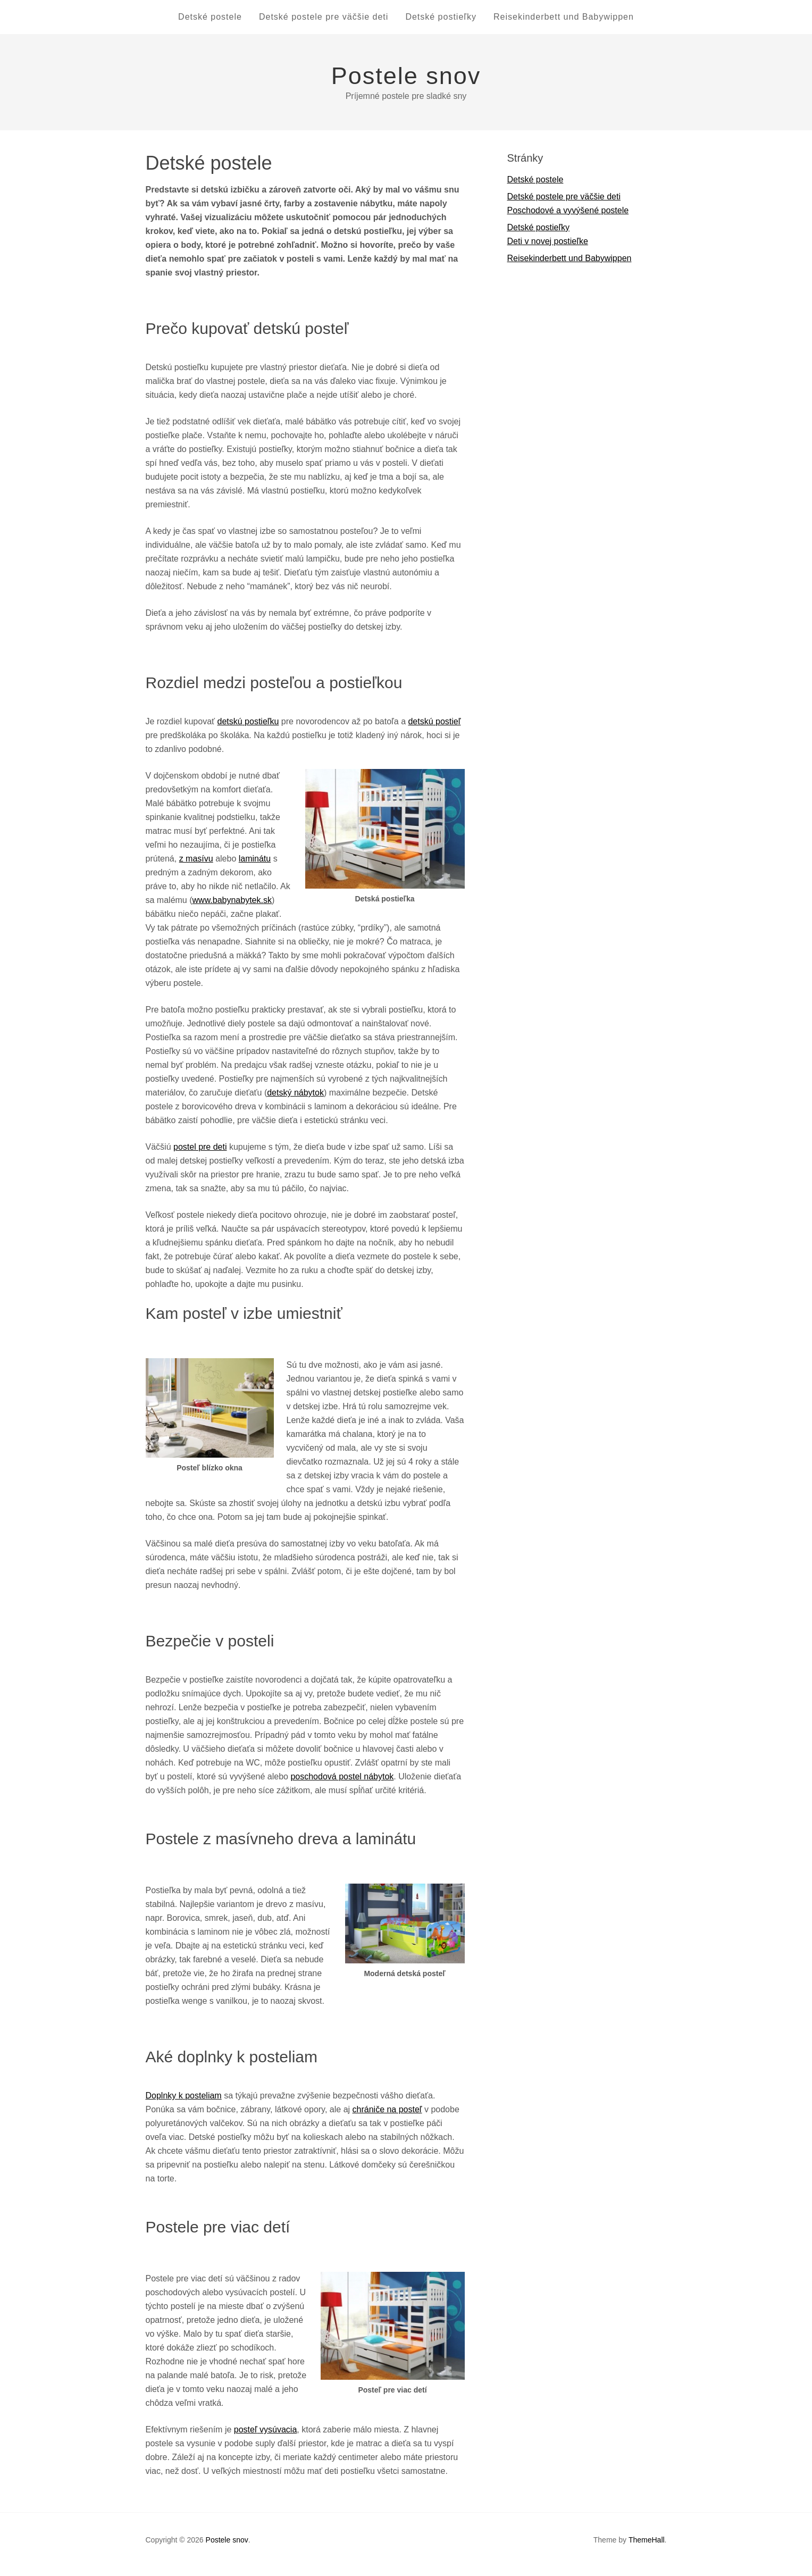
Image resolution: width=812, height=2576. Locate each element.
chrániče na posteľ (387, 2117)
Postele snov (406, 84)
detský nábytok (295, 1101)
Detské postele (197, 21)
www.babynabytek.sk (232, 908)
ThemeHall (647, 2548)
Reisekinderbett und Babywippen (576, 21)
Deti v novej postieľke (547, 249)
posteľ (245, 2438)
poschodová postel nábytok (342, 1784)
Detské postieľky (445, 21)
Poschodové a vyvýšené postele (568, 218)
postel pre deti (200, 1155)
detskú (420, 729)
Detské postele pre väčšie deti (319, 21)
